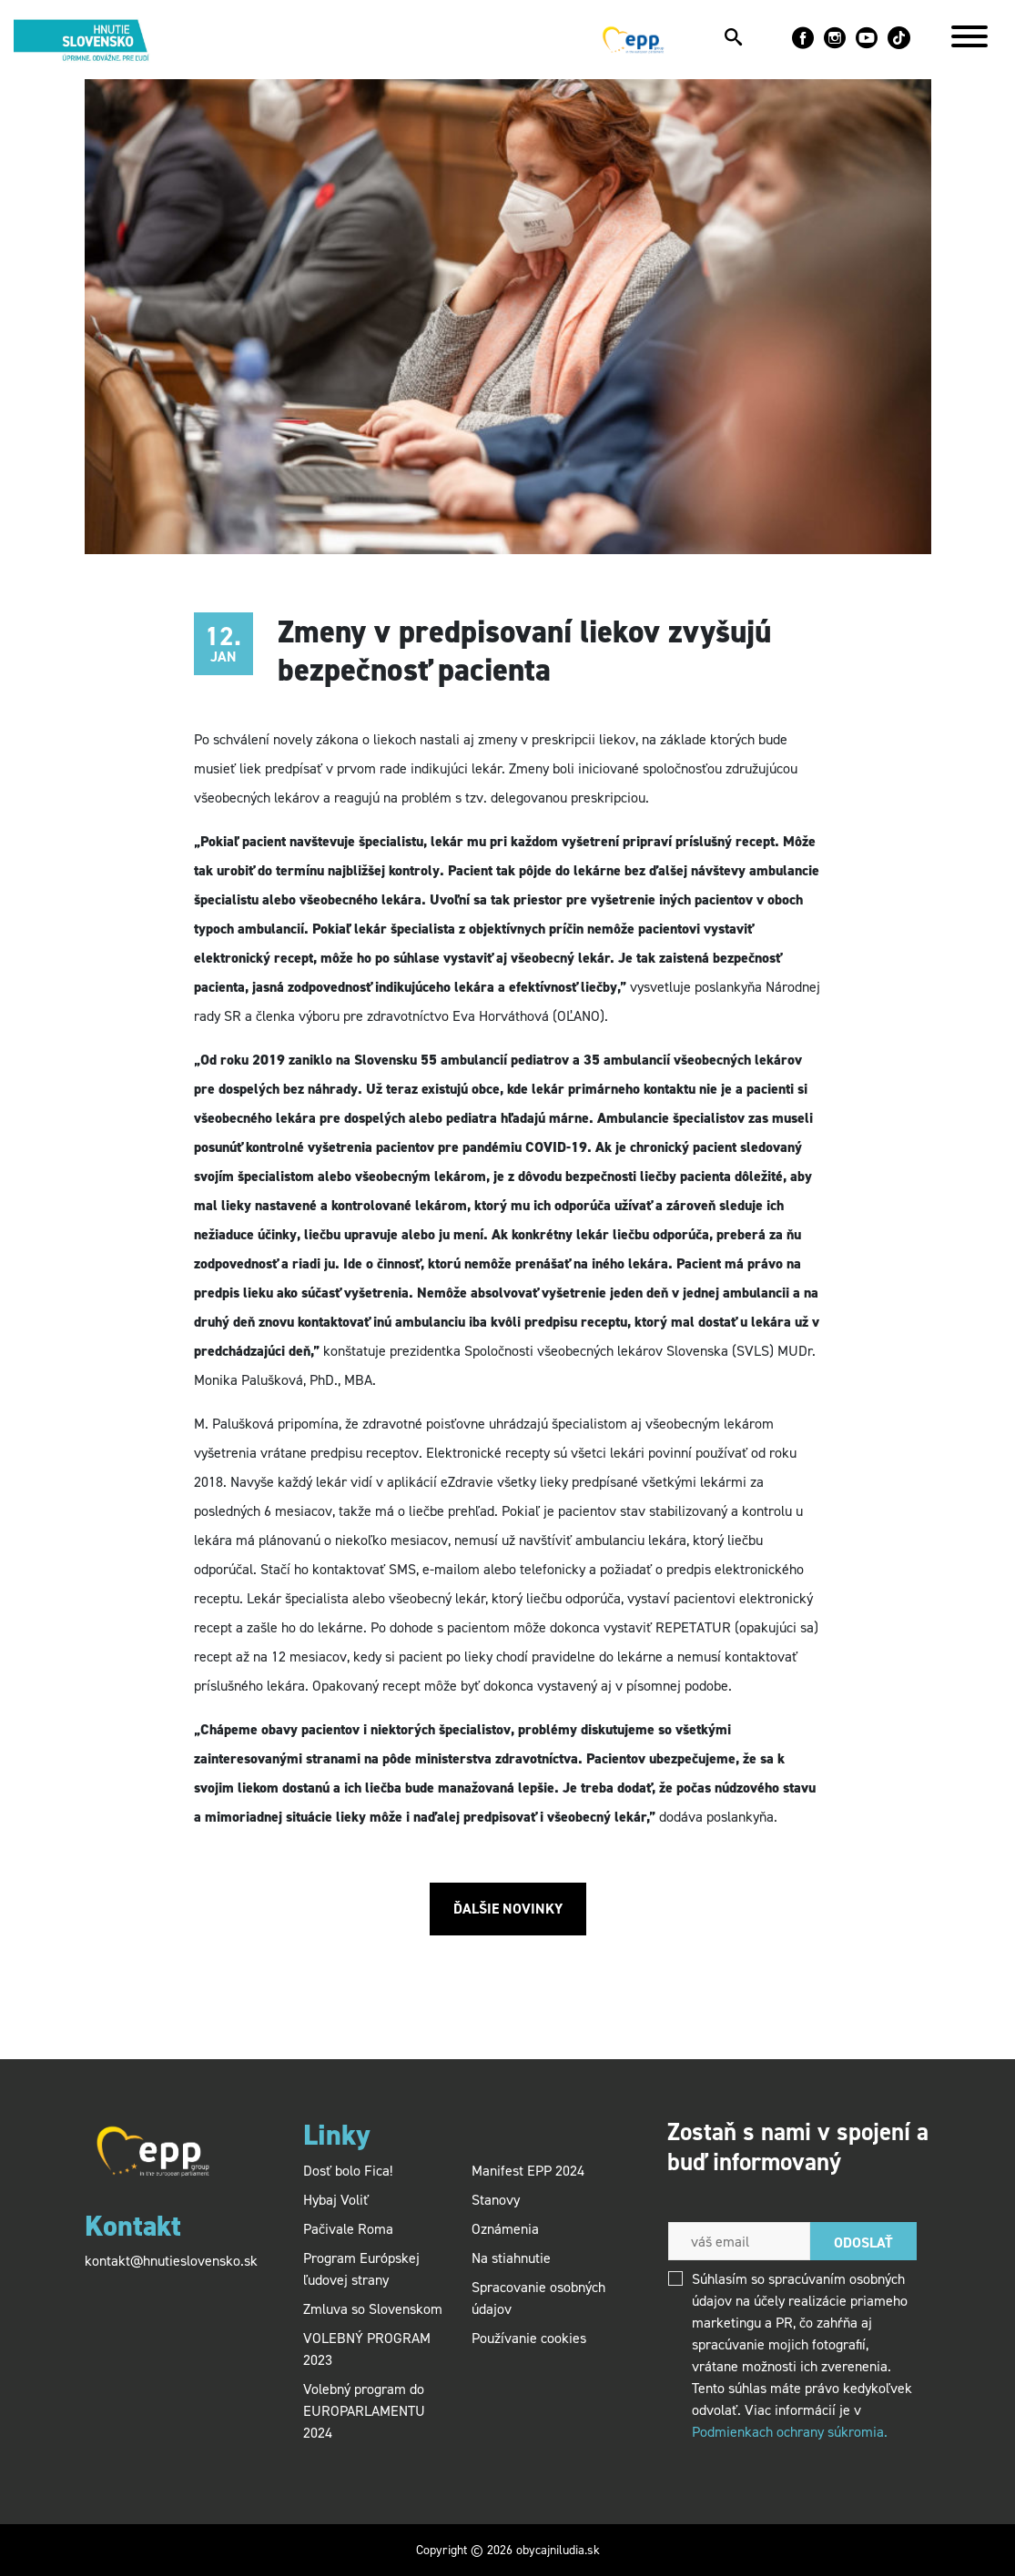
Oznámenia (505, 2228)
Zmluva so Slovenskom (372, 2308)
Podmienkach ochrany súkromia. (790, 2431)
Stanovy (496, 2199)
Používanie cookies (529, 2338)
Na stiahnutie (511, 2258)
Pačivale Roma (348, 2228)
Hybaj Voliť (336, 2199)
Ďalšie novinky (508, 1908)
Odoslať (863, 2242)
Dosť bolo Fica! (347, 2170)
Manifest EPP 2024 (528, 2170)
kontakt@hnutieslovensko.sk (171, 2260)
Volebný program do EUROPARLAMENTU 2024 (364, 2410)
